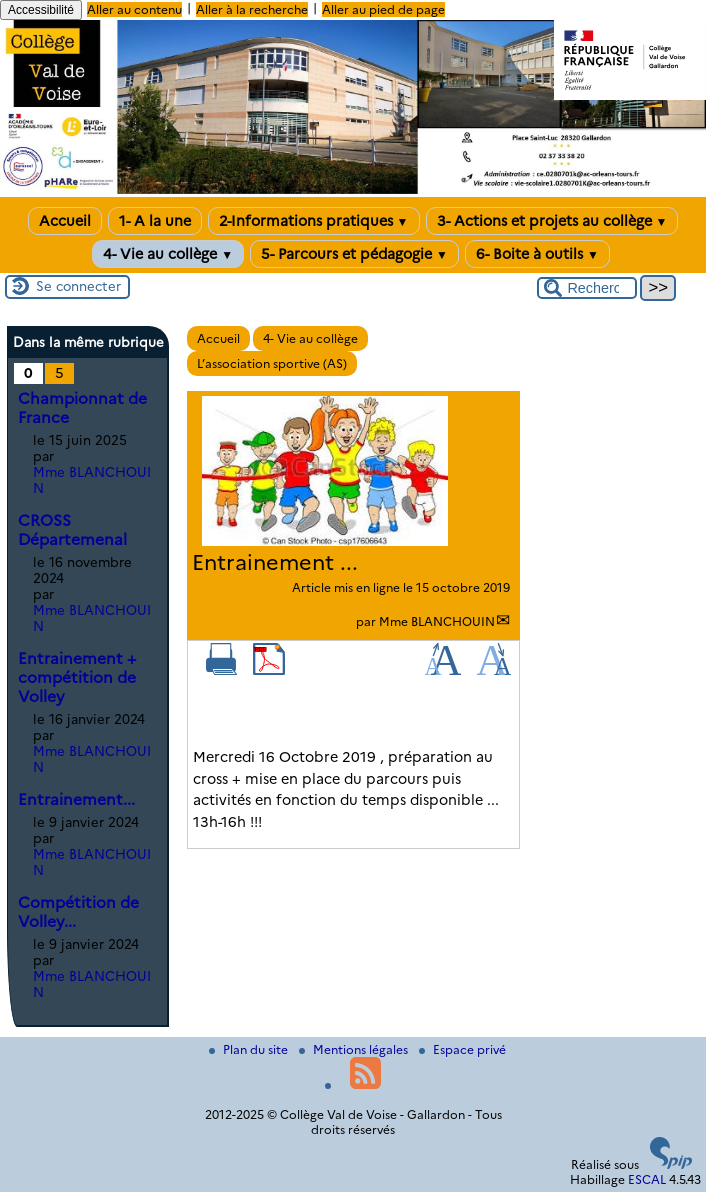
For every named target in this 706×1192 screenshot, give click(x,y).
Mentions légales (355, 1049)
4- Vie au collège (168, 254)
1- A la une (155, 221)
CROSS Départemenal (72, 530)
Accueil (65, 221)
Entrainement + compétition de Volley (77, 677)
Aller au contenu (134, 9)
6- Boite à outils (537, 254)
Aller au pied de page (383, 9)
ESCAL (647, 1179)
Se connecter (78, 286)
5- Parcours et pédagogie (354, 254)
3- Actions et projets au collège (552, 221)
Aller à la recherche (252, 9)
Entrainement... (76, 799)
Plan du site (250, 1049)
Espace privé (462, 1049)
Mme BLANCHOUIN (437, 621)
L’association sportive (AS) (272, 363)
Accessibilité (41, 10)
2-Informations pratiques (314, 221)
